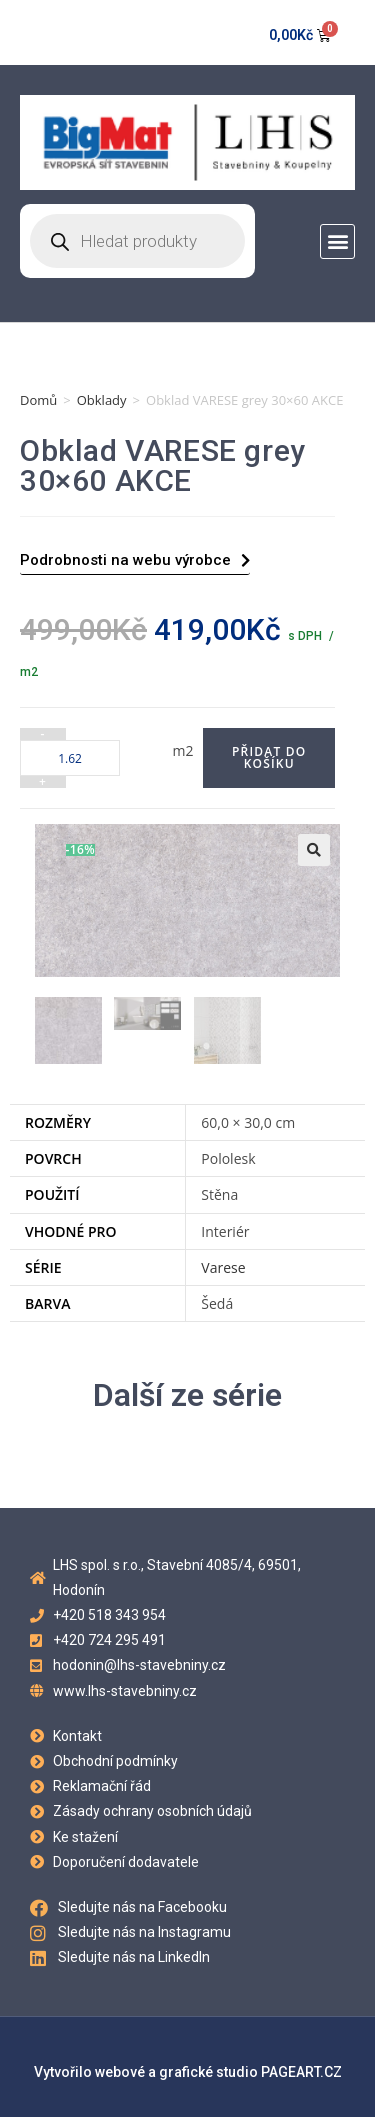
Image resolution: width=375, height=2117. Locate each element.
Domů (38, 400)
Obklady (102, 400)
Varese (223, 1267)
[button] (337, 241)
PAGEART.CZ (301, 2072)
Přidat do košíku (269, 757)
